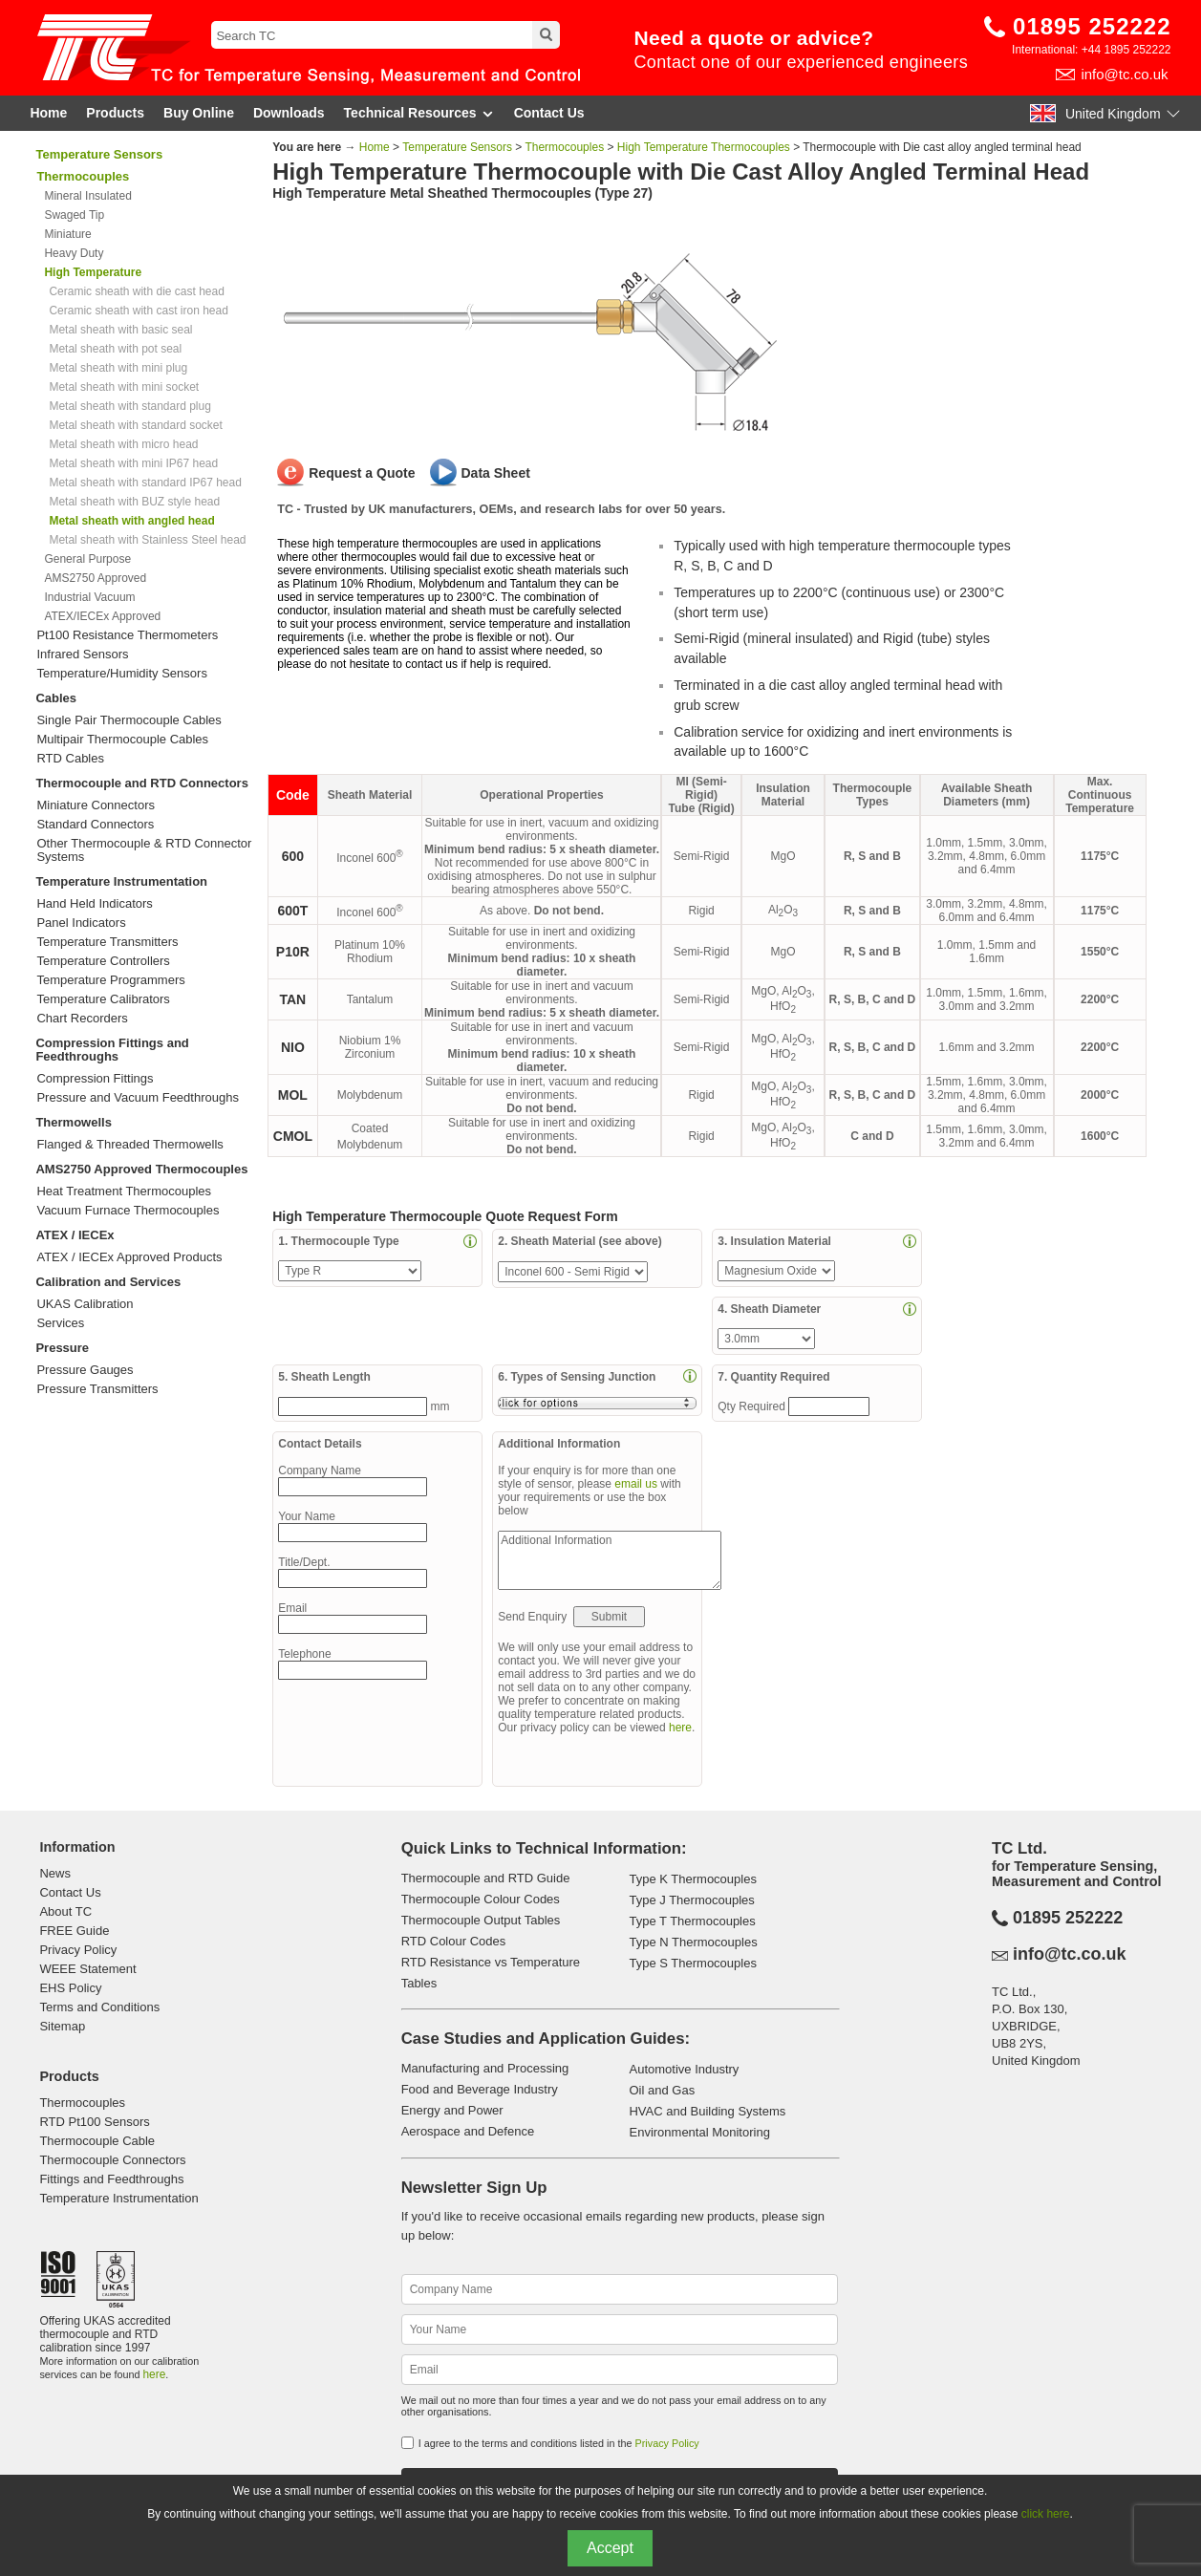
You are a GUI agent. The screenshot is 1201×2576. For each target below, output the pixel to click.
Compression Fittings (94, 1078)
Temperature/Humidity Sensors (121, 673)
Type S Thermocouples (692, 1963)
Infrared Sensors (82, 654)
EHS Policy (70, 1988)
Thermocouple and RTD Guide (485, 1878)
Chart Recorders (81, 1018)
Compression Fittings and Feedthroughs (111, 1049)
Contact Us (549, 112)
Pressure (62, 1348)
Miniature (67, 234)
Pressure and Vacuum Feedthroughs (137, 1098)
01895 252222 (1092, 26)
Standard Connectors (95, 824)
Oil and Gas (662, 2090)
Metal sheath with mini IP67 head (133, 463)
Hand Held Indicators (94, 904)
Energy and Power (452, 2110)
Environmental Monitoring (699, 2132)
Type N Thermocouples (693, 1942)
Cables (55, 698)
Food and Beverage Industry (479, 2089)
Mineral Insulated (87, 196)
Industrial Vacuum (89, 597)
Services (60, 1323)
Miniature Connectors (95, 805)
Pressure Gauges (84, 1370)
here (680, 1727)
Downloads (289, 112)
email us (635, 1484)
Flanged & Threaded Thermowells (129, 1144)
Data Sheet (495, 473)
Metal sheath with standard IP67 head (145, 482)
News (55, 1873)
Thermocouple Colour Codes (480, 1899)
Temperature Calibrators (102, 999)
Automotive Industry (684, 2069)
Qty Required (753, 1406)
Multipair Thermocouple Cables (122, 739)
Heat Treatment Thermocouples (123, 1191)
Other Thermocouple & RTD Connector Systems (143, 850)
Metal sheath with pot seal (115, 348)
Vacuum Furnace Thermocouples (127, 1210)
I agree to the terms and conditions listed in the (558, 2443)
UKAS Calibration (84, 1304)
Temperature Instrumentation (121, 881)
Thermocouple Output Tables (481, 1920)
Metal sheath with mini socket (124, 387)
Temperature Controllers (102, 961)
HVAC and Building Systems (707, 2111)
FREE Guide (74, 1930)
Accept (610, 2548)
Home (48, 112)
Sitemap (62, 2026)
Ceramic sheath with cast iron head (138, 310)
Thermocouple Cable (97, 2141)
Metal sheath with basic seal (120, 329)
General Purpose (87, 559)
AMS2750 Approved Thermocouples (141, 1169)
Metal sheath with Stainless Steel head (147, 540)
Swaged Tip (74, 215)
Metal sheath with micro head (123, 444)
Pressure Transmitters (97, 1389)
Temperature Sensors (98, 154)
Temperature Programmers (110, 980)
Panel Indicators (80, 923)
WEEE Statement (87, 1969)
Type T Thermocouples (692, 1921)
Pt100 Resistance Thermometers (127, 635)
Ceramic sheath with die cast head (136, 291)
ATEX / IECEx (74, 1235)
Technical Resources (419, 113)
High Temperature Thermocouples (703, 147)
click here (1045, 2514)
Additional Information (609, 1560)
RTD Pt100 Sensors (94, 2121)
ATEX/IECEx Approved (102, 616)
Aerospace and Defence (467, 2131)
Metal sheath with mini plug (118, 368)
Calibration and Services (108, 1282)
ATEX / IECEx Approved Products (129, 1257)
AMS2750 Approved (95, 578)
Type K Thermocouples (692, 1879)
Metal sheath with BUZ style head (134, 501)
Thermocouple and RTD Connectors (141, 783)
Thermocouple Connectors (112, 2160)
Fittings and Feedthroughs (111, 2179)
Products (115, 112)
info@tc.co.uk (1124, 74)
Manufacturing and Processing (485, 2068)
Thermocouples (564, 147)
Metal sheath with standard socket (135, 425)
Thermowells (73, 1122)
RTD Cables (70, 758)
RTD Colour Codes (453, 1941)
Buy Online (198, 112)
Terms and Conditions (99, 2007)
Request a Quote (362, 473)
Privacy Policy (78, 1950)
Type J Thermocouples (691, 1900)
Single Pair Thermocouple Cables (128, 720)
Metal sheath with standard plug (129, 406)
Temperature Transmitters (107, 942)
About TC (65, 1911)
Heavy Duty (73, 253)
